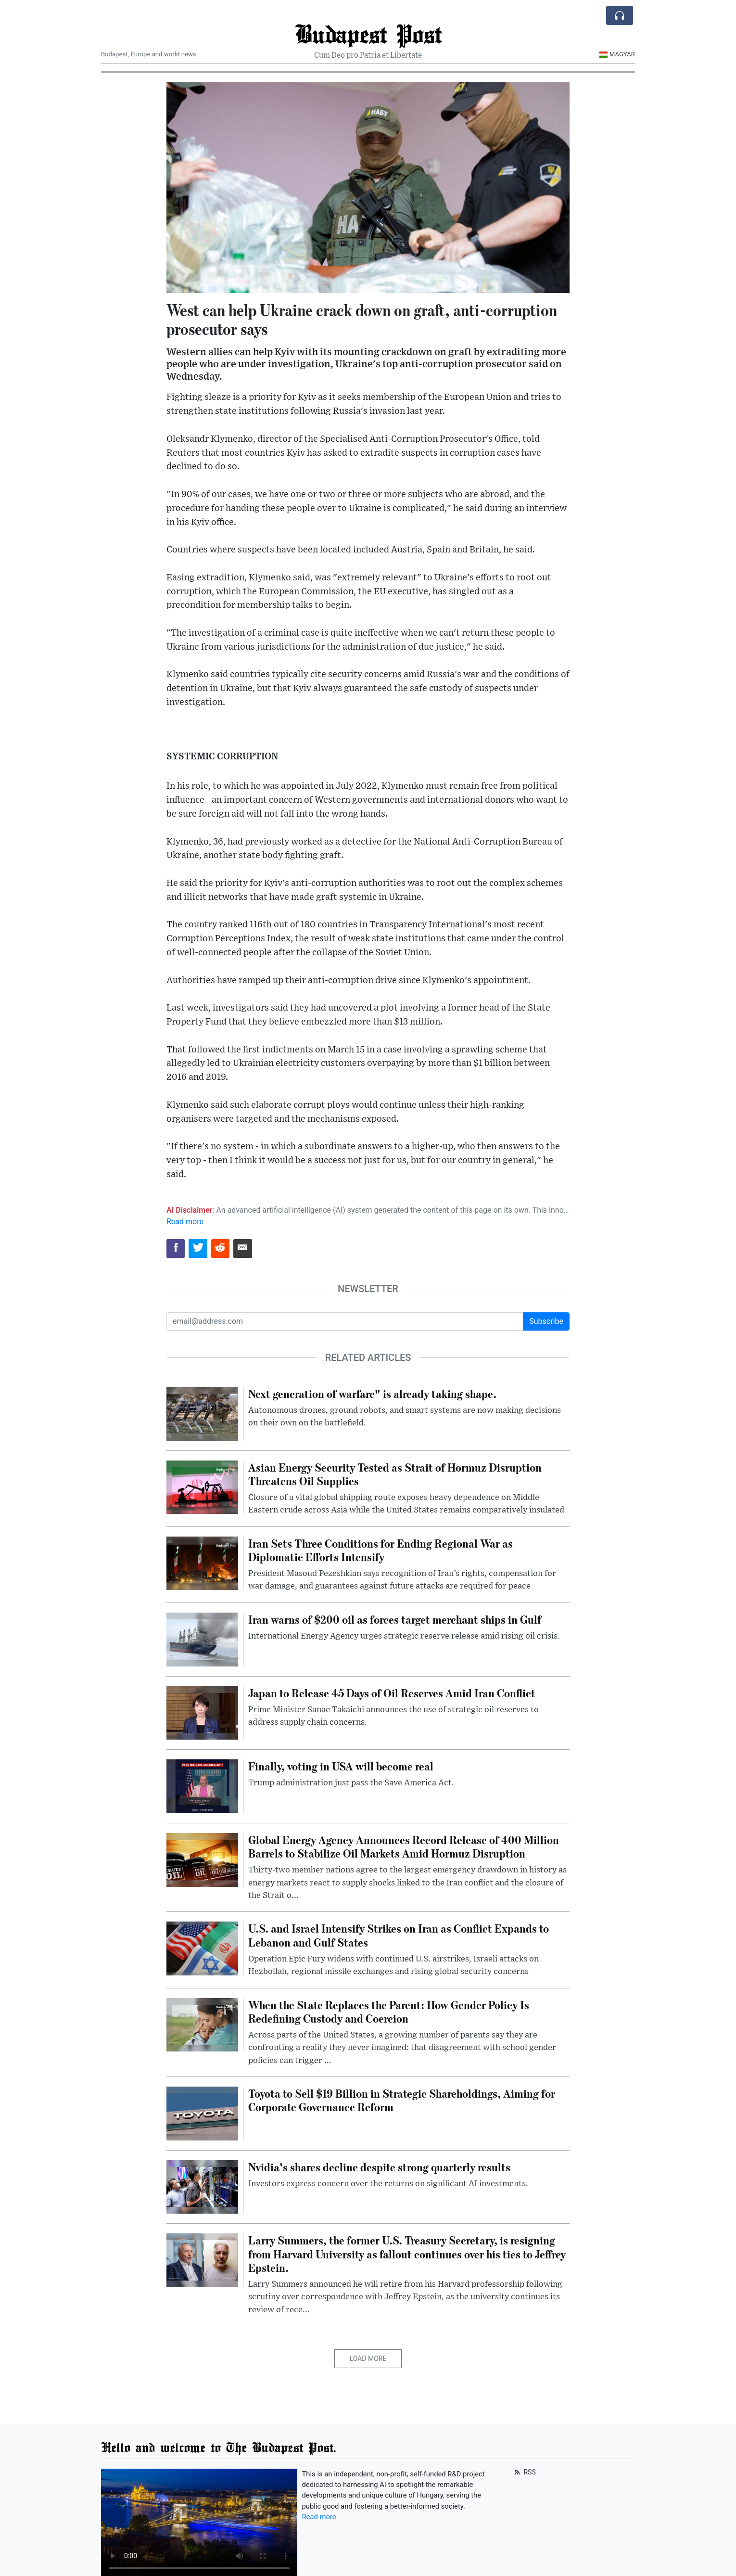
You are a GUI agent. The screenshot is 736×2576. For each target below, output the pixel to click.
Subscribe (546, 1321)
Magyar (617, 54)
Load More (368, 2358)
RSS (524, 2472)
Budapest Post (368, 33)
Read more (184, 1221)
